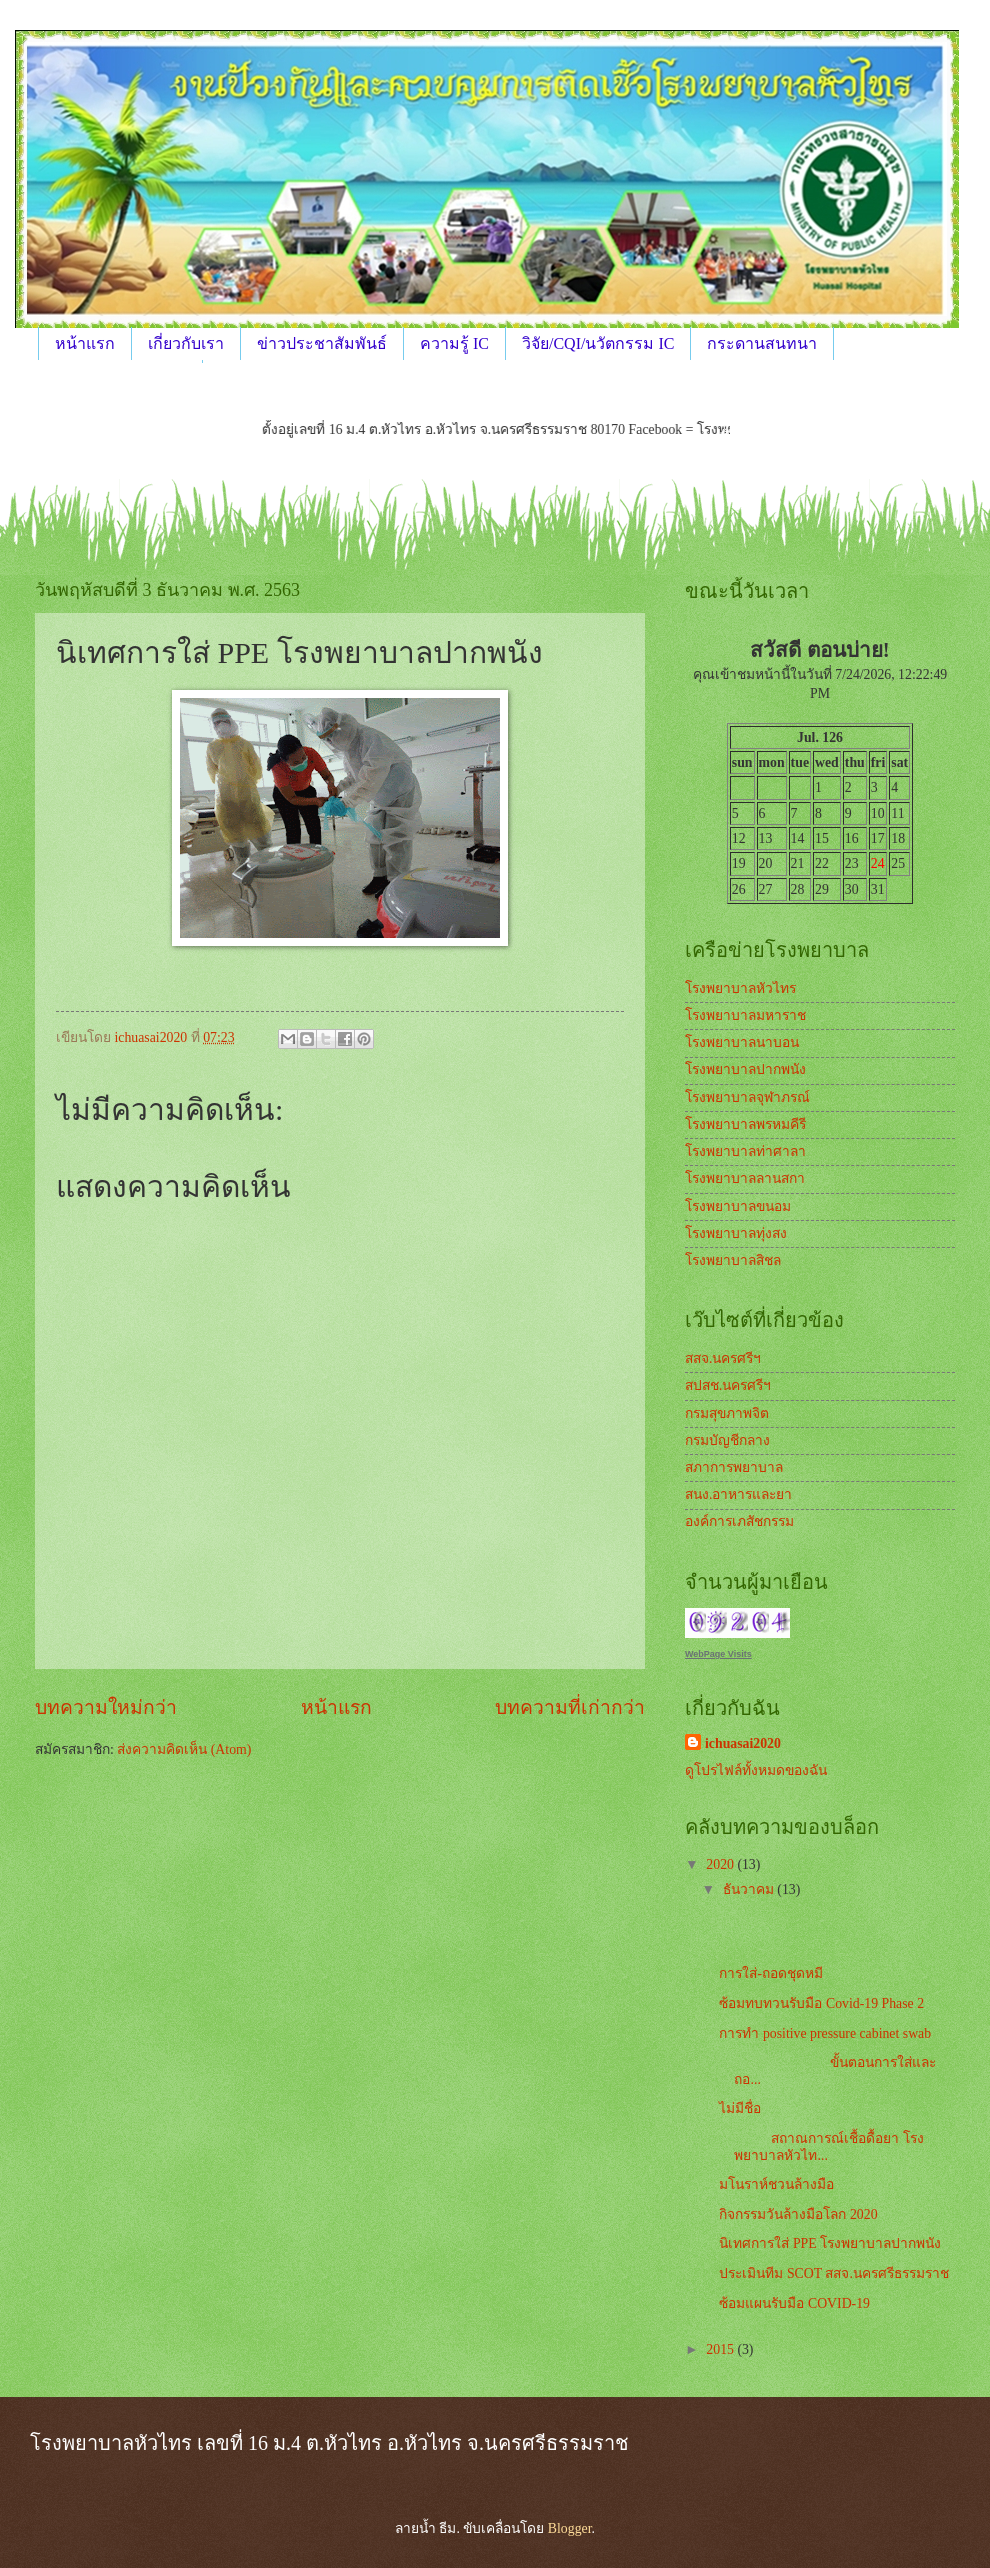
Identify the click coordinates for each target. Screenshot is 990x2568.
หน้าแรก (85, 343)
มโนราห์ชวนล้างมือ (778, 2184)
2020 (721, 1864)
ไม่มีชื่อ (740, 2108)
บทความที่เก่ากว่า (570, 1707)
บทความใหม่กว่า (106, 1707)
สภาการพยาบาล (734, 1467)
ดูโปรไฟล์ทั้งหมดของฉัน (756, 1770)
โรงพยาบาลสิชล (733, 1260)
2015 (721, 2349)
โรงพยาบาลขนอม (738, 1206)
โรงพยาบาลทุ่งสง (736, 1233)
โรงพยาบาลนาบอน (742, 1042)
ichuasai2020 (743, 1743)
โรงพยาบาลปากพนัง (745, 1069)
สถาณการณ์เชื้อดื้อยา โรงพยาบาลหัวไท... (821, 2147)
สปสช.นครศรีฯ (728, 1385)
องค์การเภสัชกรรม (739, 1521)
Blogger (570, 2528)
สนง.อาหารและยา (738, 1494)
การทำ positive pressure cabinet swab (825, 2033)
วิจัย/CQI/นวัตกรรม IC (598, 343)
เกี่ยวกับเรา (186, 343)
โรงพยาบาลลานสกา (745, 1178)
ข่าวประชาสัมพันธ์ (322, 343)
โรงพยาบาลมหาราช (745, 1015)
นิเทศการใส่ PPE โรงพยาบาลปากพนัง (830, 2243)
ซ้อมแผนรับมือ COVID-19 (794, 2303)
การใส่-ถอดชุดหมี (771, 1973)
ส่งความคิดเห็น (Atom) (184, 1749)
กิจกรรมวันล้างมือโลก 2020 (798, 2214)
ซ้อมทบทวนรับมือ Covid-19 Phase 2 (821, 2003)
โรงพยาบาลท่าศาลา (745, 1151)
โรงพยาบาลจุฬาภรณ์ (747, 1097)
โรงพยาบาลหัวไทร (740, 988)
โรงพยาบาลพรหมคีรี (745, 1124)
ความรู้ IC (454, 343)
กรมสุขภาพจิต (727, 1413)
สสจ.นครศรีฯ (723, 1358)
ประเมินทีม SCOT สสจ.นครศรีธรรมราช (833, 2273)
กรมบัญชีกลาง (727, 1440)
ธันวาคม (750, 1889)
